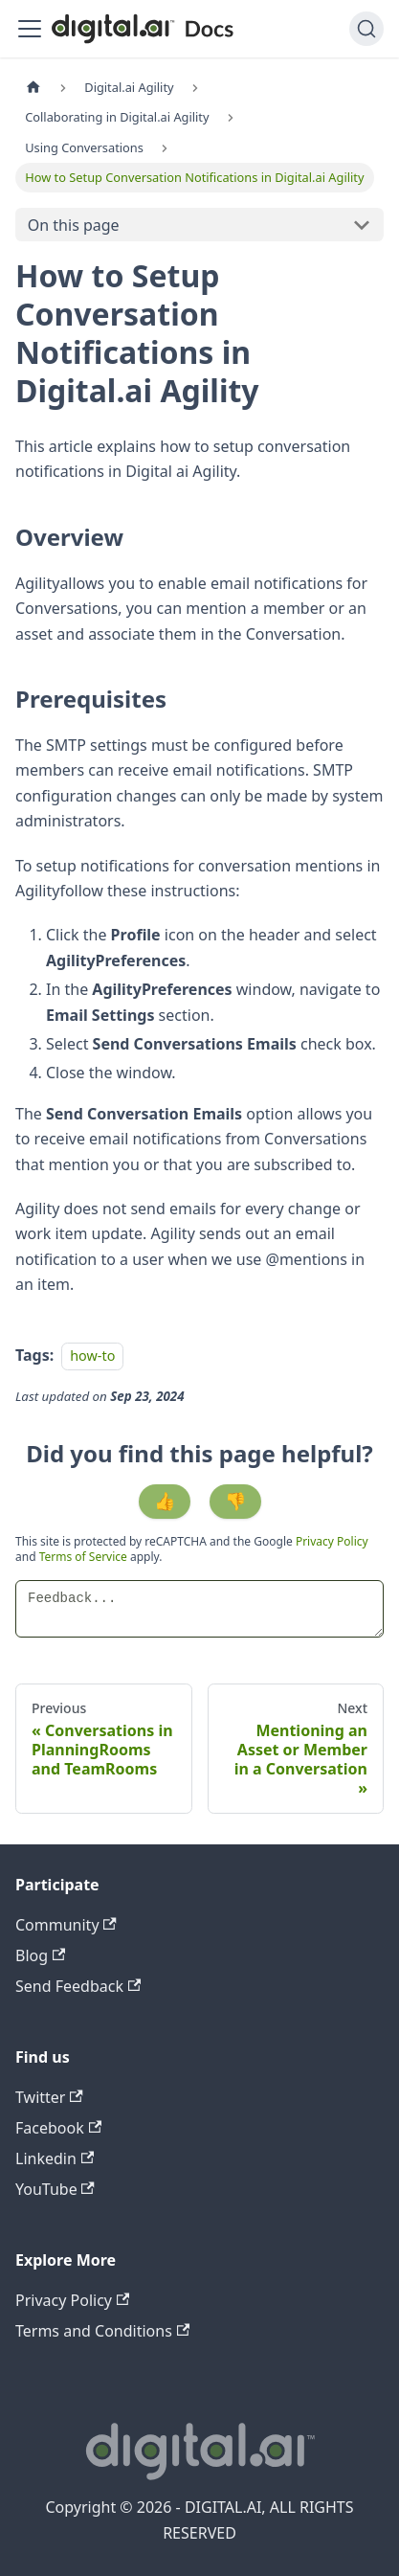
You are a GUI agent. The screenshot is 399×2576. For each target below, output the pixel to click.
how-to (92, 1355)
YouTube (55, 2189)
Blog (40, 1955)
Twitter (49, 2097)
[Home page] (33, 87)
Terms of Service (83, 1556)
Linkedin (54, 2158)
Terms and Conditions (102, 2330)
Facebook (58, 2127)
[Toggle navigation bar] (29, 28)
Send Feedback (78, 1986)
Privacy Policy (332, 1541)
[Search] (366, 28)
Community (66, 1924)
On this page (74, 225)
